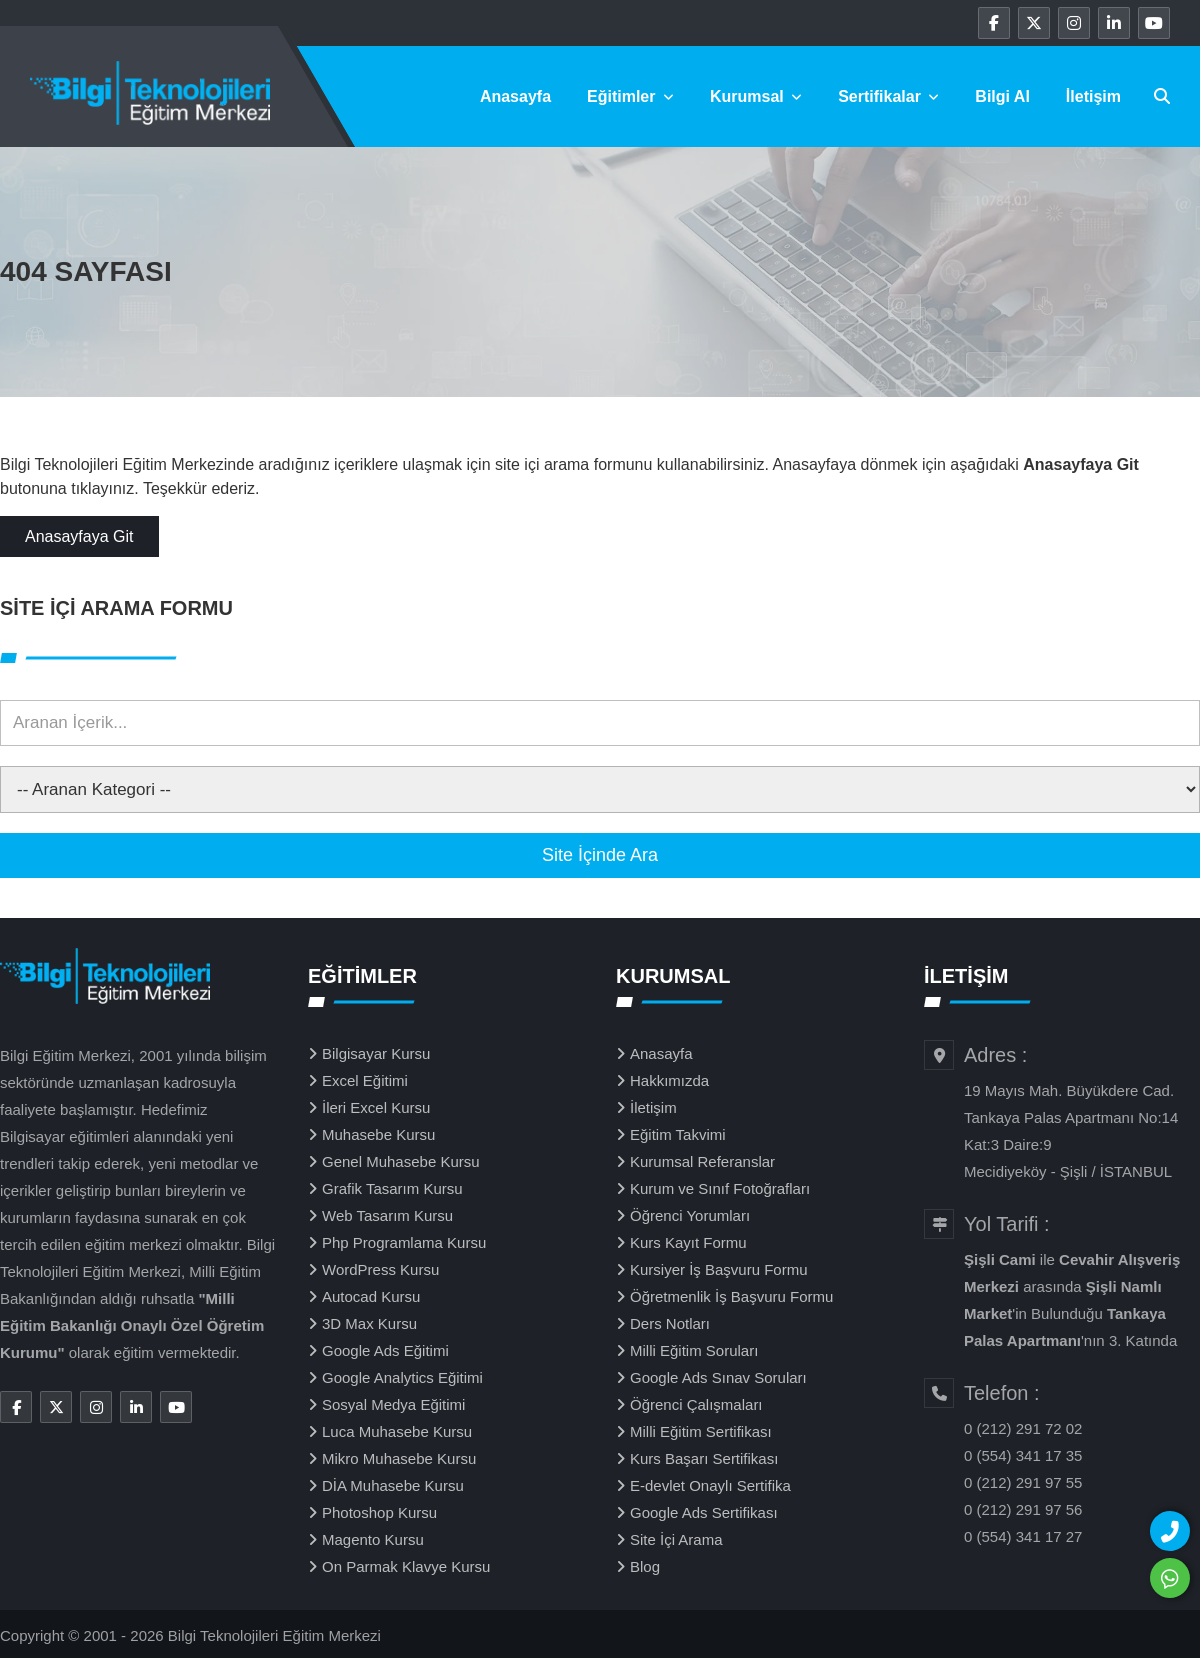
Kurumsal (756, 96)
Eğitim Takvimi (678, 1134)
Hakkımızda (669, 1080)
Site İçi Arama (676, 1539)
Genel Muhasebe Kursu (401, 1161)
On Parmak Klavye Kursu (406, 1566)
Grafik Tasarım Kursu (392, 1188)
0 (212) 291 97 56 (1023, 1509)
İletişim (1093, 96)
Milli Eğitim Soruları (694, 1350)
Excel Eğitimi (365, 1080)
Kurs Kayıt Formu (688, 1242)
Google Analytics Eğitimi (402, 1377)
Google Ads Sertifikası (704, 1512)
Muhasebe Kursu (378, 1134)
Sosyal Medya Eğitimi (393, 1404)
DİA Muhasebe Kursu (393, 1485)
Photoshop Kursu (379, 1512)
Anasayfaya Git (79, 536)
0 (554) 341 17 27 (1023, 1536)
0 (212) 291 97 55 (1023, 1482)
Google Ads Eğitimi (385, 1350)
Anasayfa (515, 96)
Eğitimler (630, 96)
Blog (645, 1566)
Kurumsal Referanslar (702, 1161)
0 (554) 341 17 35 (1023, 1455)
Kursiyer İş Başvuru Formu (719, 1269)
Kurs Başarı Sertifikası (704, 1458)
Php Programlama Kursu (404, 1242)
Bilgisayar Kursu (376, 1053)
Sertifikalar (888, 96)
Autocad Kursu (371, 1296)
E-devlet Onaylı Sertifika (710, 1485)
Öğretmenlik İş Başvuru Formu (731, 1296)
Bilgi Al (1002, 96)
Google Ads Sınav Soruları (718, 1377)
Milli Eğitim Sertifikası (701, 1431)
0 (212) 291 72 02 (1023, 1428)
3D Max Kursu (369, 1323)
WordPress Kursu (380, 1269)
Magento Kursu (373, 1539)
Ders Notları (670, 1323)
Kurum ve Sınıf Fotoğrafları (720, 1188)
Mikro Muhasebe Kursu (399, 1458)
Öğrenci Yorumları (690, 1215)
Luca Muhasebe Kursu (397, 1431)
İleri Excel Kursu (376, 1107)
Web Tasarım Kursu (387, 1215)
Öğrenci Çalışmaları (696, 1404)
